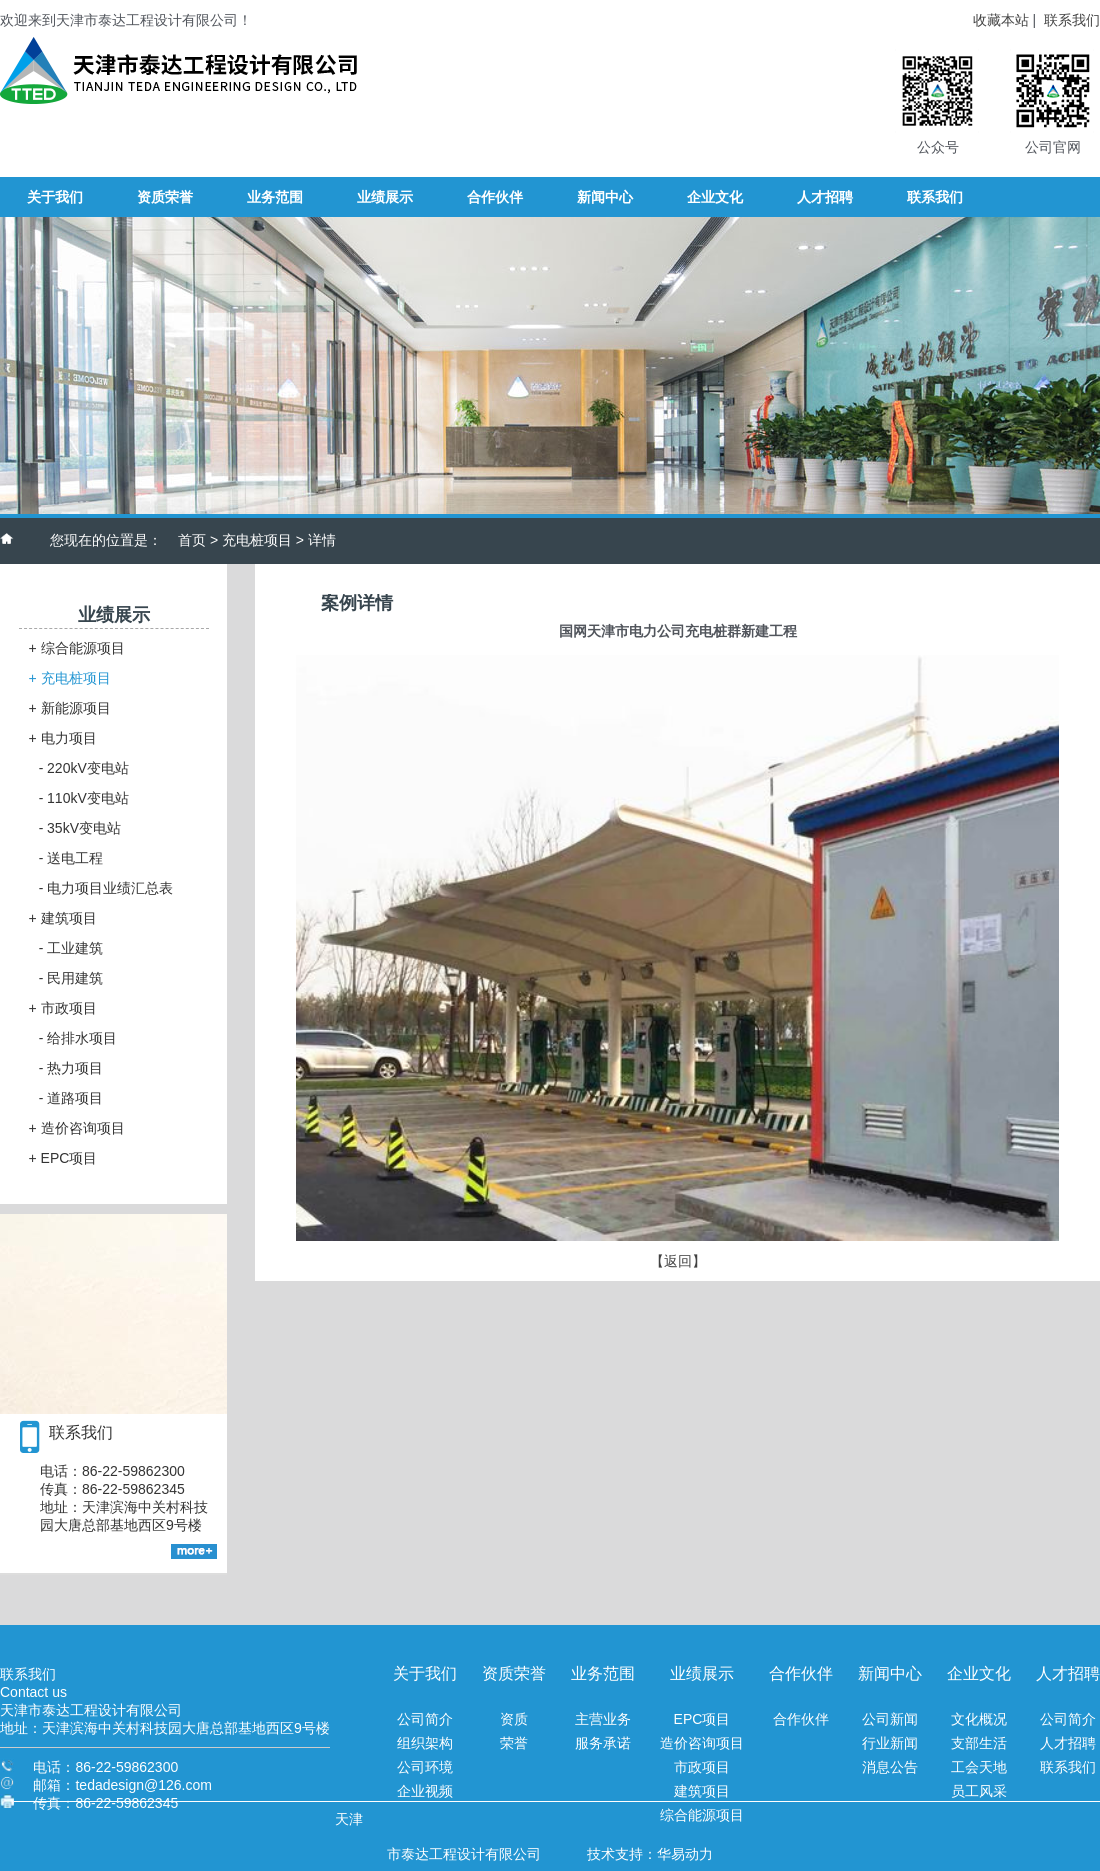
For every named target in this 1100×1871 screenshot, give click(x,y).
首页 (192, 540)
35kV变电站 (80, 828)
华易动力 (685, 1854)
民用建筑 (71, 978)
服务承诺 (603, 1743)
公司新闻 (890, 1719)
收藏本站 (1001, 20)
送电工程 (71, 858)
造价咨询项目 (77, 1128)
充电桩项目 (257, 540)
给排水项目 (78, 1038)
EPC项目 (63, 1158)
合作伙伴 (801, 1719)
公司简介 (425, 1719)
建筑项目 (63, 918)
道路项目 (71, 1098)
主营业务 (603, 1719)
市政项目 (63, 1008)
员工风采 (979, 1791)
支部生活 (979, 1743)
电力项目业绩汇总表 (106, 888)
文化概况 (979, 1719)
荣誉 (514, 1743)
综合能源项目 (77, 648)
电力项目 (63, 738)
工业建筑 (71, 948)
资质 (514, 1719)
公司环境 (425, 1767)
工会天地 (979, 1767)
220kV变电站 (84, 768)
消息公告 (890, 1767)
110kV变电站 (84, 798)
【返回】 (678, 1261)
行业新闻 (890, 1743)
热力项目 (71, 1068)
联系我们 (1072, 20)
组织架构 (425, 1743)
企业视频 (425, 1791)
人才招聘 (1068, 1743)
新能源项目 (70, 708)
